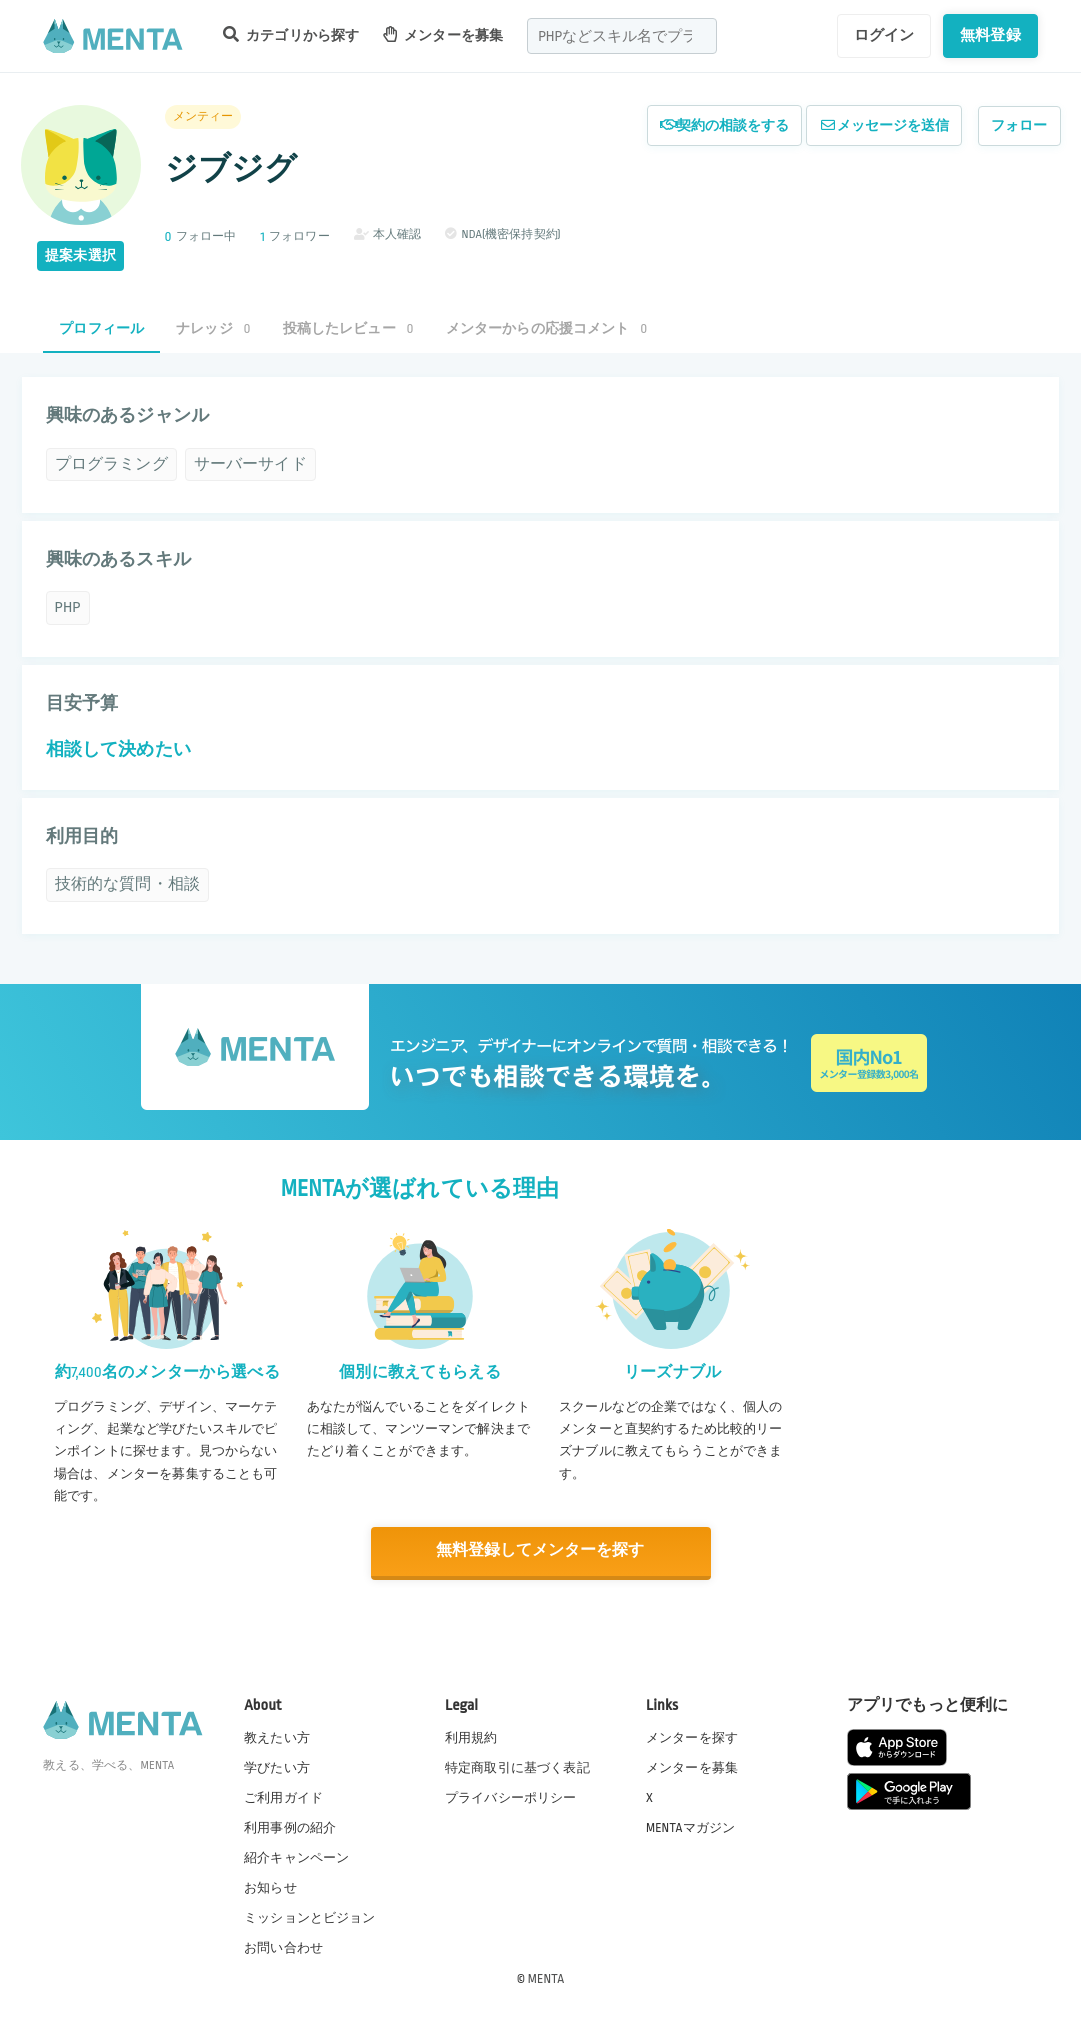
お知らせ (270, 1887)
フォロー (1019, 125)
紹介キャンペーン (296, 1857)
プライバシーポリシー (511, 1796)
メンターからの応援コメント (547, 328)
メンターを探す (692, 1736)
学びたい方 (277, 1766)
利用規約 (471, 1736)
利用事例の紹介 (290, 1826)
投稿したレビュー (348, 328)
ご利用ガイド (283, 1796)
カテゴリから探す (291, 34)
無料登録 (990, 35)
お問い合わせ (283, 1947)
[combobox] (622, 36)
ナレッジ (213, 328)
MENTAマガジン (690, 1826)
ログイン (884, 35)
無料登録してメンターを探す (541, 1550)
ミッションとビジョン (310, 1917)
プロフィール (101, 328)
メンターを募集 (443, 34)
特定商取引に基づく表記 (517, 1766)
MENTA (546, 1977)
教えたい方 (277, 1736)
